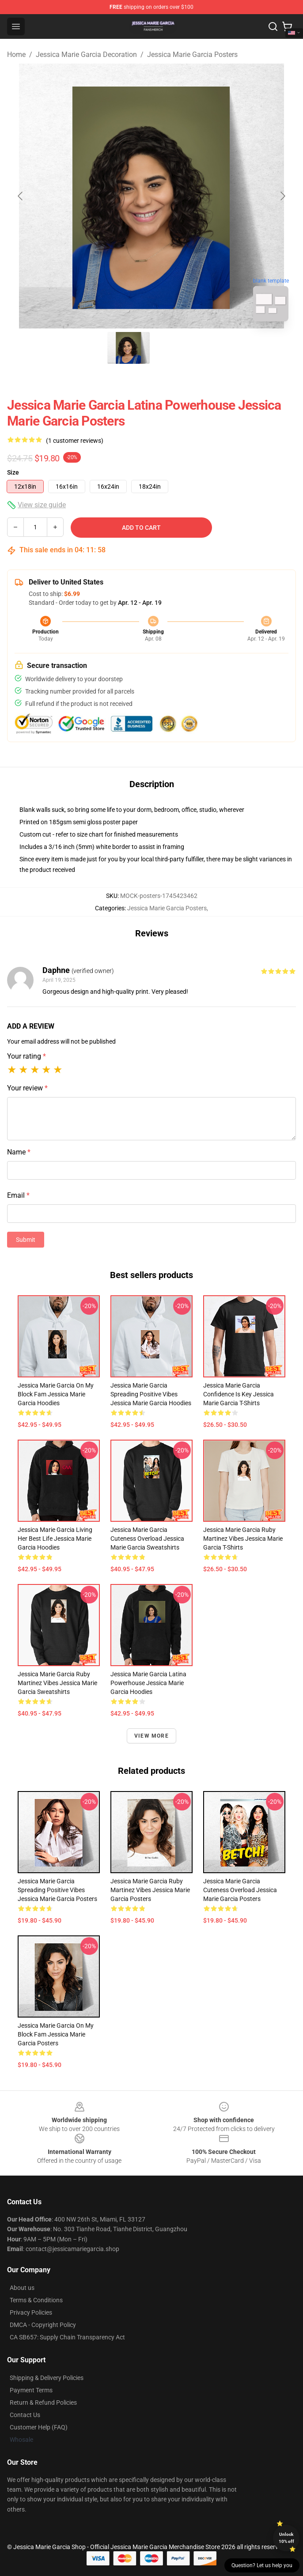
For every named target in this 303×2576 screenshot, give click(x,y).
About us (22, 2287)
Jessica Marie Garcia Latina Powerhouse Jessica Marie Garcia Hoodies (148, 1683)
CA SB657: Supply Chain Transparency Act (67, 2337)
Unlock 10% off (286, 2538)
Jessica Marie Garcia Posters (192, 54)
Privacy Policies (31, 2312)
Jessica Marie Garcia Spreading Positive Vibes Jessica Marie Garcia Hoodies (150, 1394)
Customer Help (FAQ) (39, 2427)
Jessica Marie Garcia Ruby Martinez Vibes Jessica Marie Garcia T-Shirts (243, 1538)
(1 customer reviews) (74, 440)
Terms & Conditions (36, 2300)
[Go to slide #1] (128, 348)
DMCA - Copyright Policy (43, 2324)
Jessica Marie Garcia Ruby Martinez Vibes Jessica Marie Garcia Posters (150, 1890)
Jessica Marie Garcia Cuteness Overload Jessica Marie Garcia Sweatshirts (147, 1538)
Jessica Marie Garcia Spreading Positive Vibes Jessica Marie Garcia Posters (57, 1890)
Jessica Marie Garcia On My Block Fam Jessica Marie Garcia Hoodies (56, 1394)
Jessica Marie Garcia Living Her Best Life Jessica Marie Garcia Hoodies (55, 1538)
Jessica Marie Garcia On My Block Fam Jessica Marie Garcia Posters (56, 2034)
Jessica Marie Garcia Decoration (86, 54)
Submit (25, 1239)
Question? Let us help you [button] (261, 2565)
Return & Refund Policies (43, 2402)
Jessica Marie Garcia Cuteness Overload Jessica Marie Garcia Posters (240, 1890)
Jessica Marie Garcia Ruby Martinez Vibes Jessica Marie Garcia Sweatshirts (57, 1683)
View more (151, 1736)
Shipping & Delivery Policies (46, 2377)
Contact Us (25, 2414)
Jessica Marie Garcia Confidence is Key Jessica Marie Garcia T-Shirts (238, 1394)
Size (13, 472)
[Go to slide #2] (174, 348)
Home (16, 54)
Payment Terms (31, 2390)
